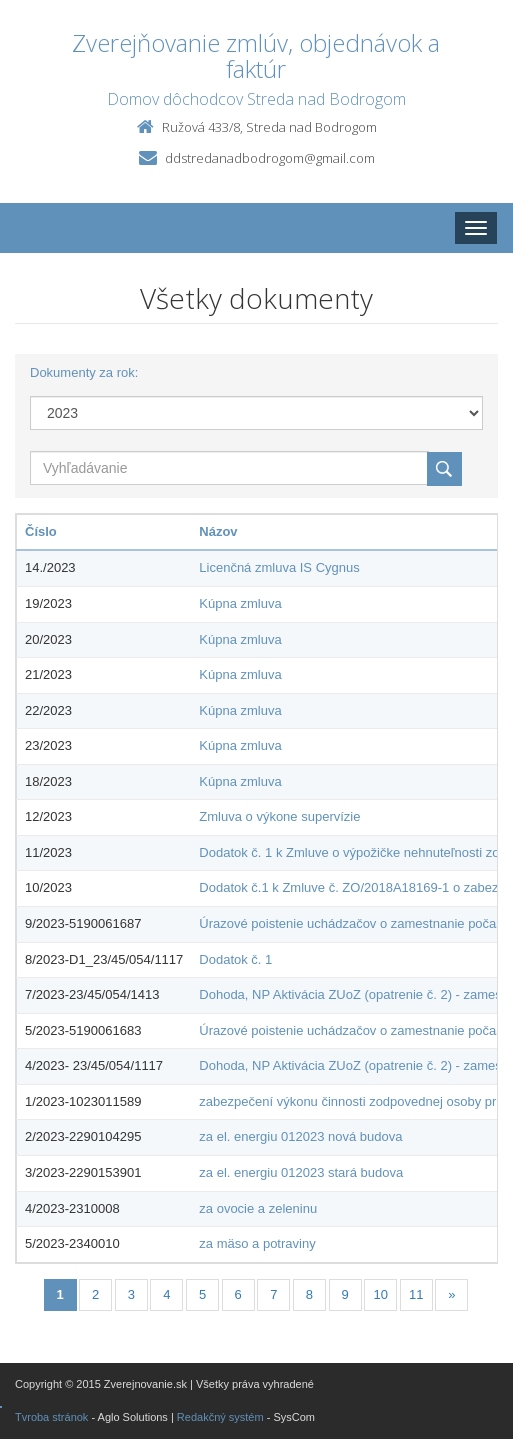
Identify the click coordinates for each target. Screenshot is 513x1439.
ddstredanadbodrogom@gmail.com (270, 158)
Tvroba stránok (51, 1417)
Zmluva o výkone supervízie (279, 816)
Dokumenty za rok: (84, 372)
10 (380, 1294)
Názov (218, 531)
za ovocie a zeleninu (258, 1208)
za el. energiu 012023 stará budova (301, 1172)
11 (416, 1294)
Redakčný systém (220, 1417)
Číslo (41, 531)
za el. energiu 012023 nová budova (300, 1136)
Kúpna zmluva (240, 603)
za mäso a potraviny (257, 1243)
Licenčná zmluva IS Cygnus (279, 567)
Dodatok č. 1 (235, 959)
